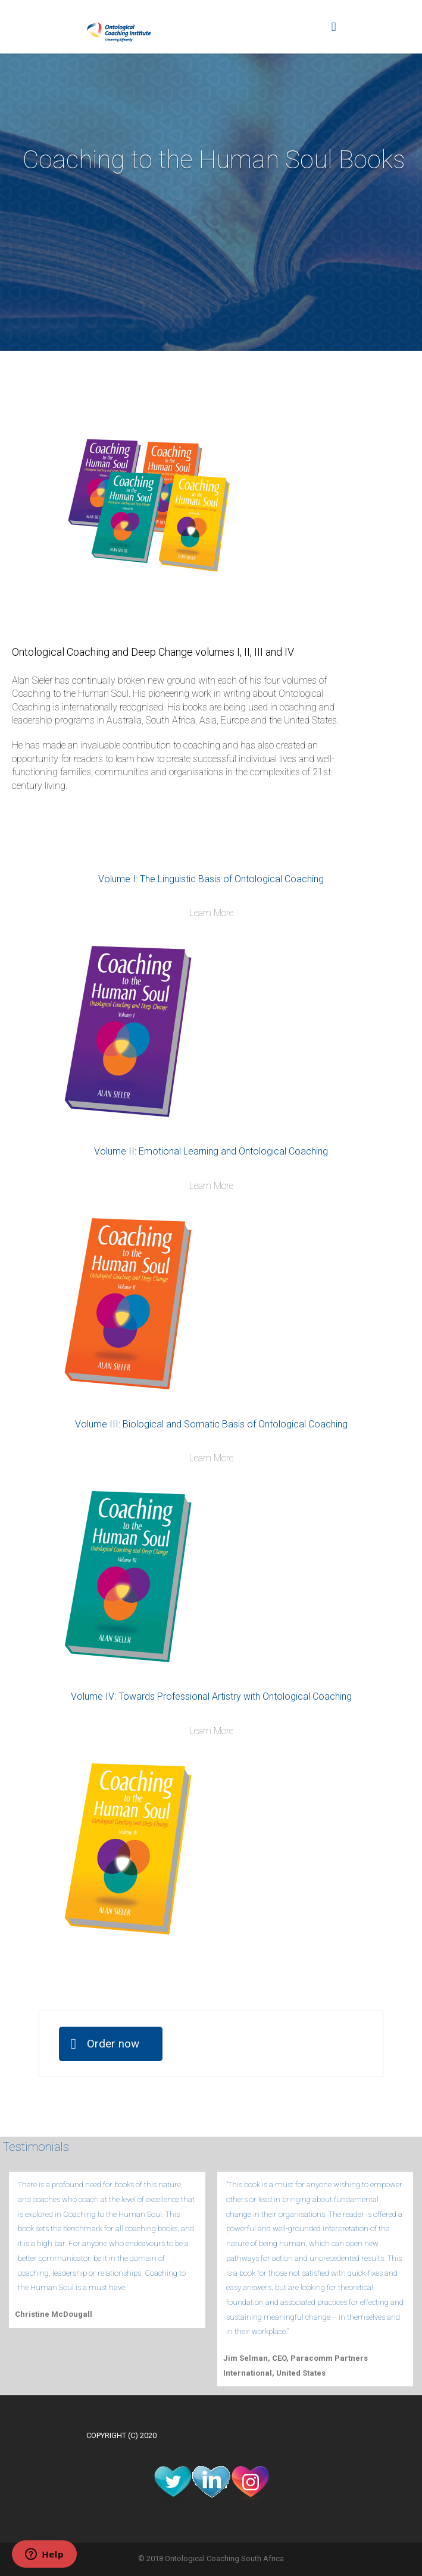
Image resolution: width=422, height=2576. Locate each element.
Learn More (211, 913)
